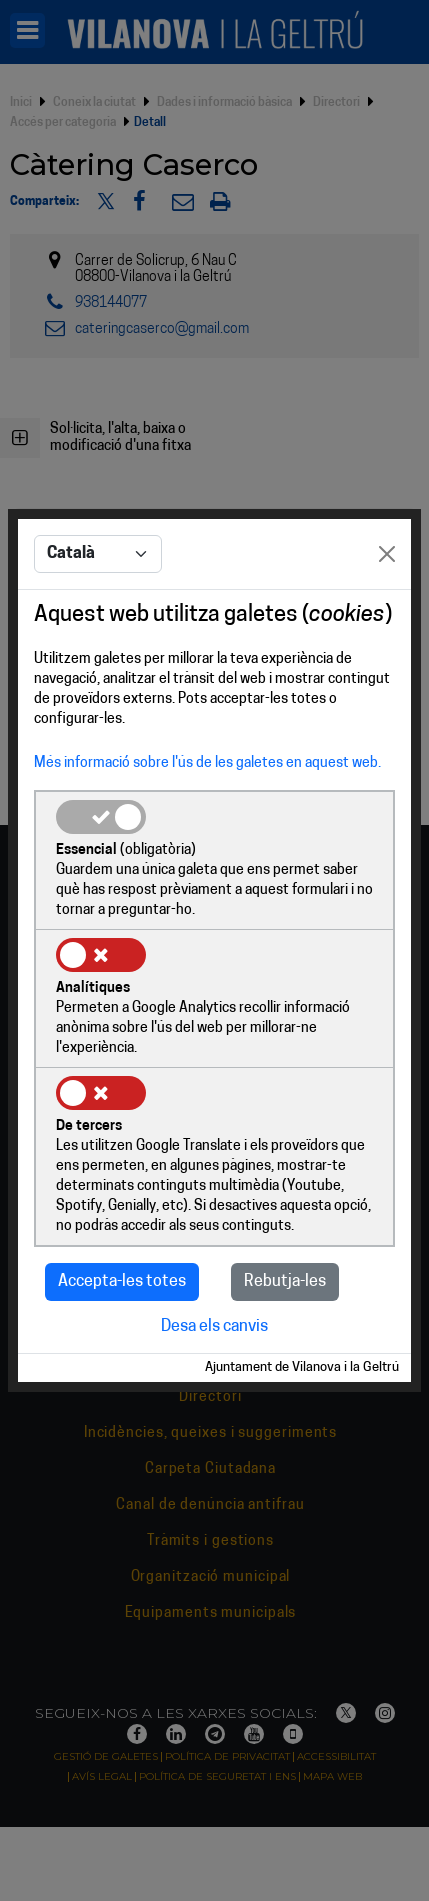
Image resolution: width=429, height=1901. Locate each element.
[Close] (387, 554)
